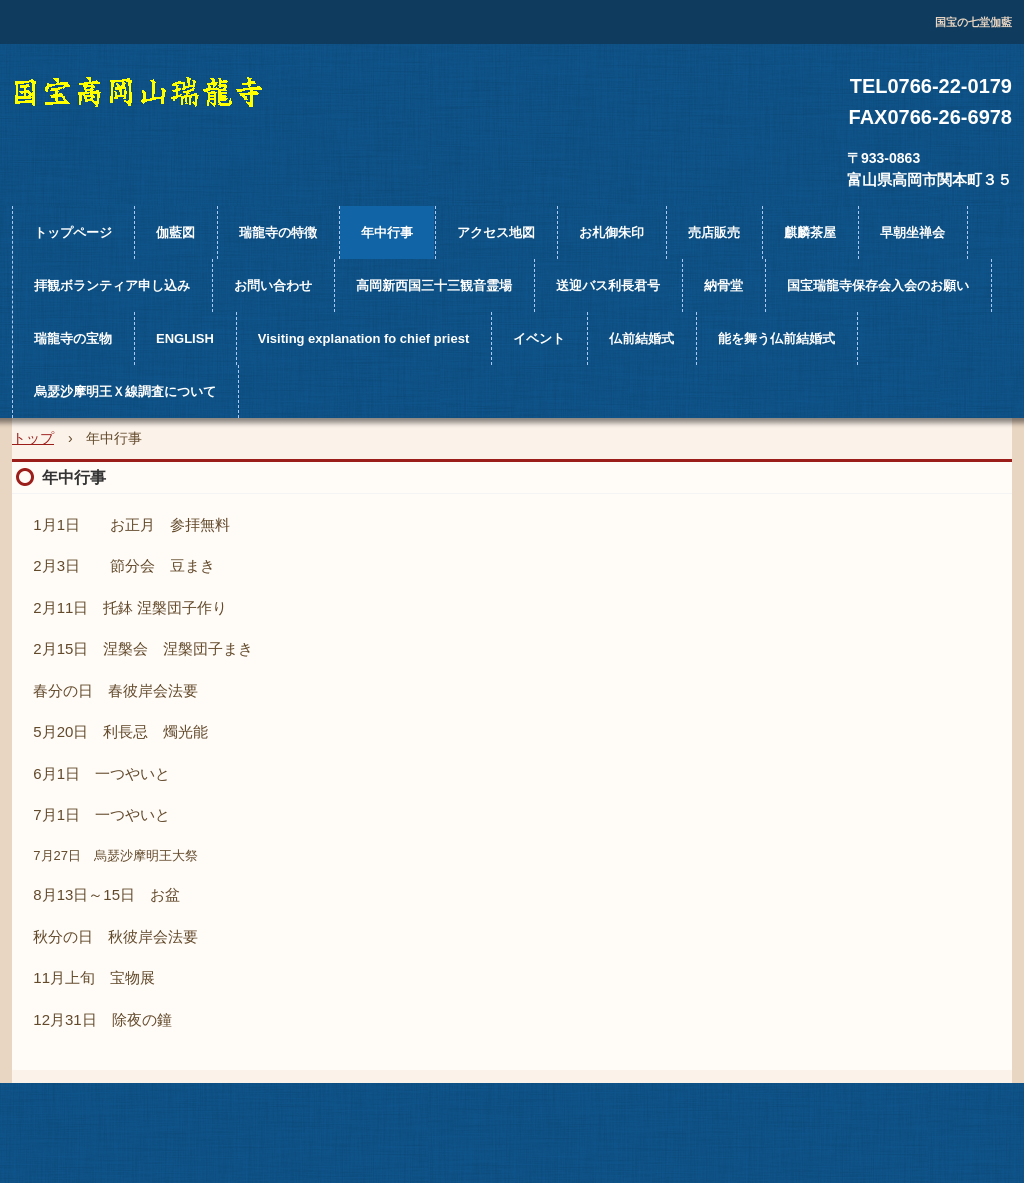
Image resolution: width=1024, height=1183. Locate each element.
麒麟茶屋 (810, 232)
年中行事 (387, 232)
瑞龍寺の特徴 (278, 232)
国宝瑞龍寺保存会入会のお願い (878, 285)
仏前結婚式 (641, 338)
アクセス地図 (496, 232)
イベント (539, 338)
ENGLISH (185, 338)
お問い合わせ (273, 285)
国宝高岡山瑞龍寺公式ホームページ (171, 93)
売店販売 (714, 232)
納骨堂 (723, 285)
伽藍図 (175, 232)
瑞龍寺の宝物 (73, 338)
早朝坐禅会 (912, 232)
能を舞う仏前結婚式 (776, 338)
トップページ (73, 232)
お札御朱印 (611, 232)
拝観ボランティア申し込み (112, 285)
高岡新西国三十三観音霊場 (434, 285)
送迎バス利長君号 (608, 285)
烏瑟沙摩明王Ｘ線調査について (125, 391)
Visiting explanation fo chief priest (363, 338)
